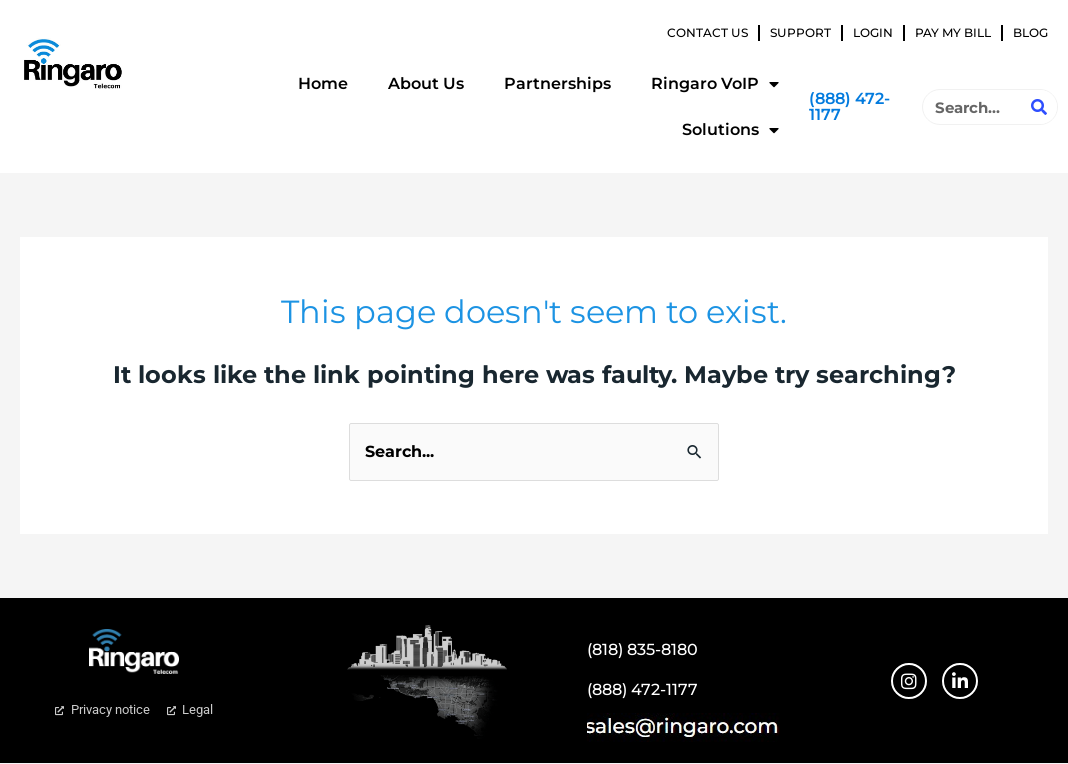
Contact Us (707, 32)
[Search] (1039, 107)
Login (873, 32)
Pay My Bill (953, 32)
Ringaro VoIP (715, 84)
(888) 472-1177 (849, 106)
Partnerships (557, 83)
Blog (1030, 32)
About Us (426, 83)
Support (800, 32)
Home (323, 83)
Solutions (730, 130)
